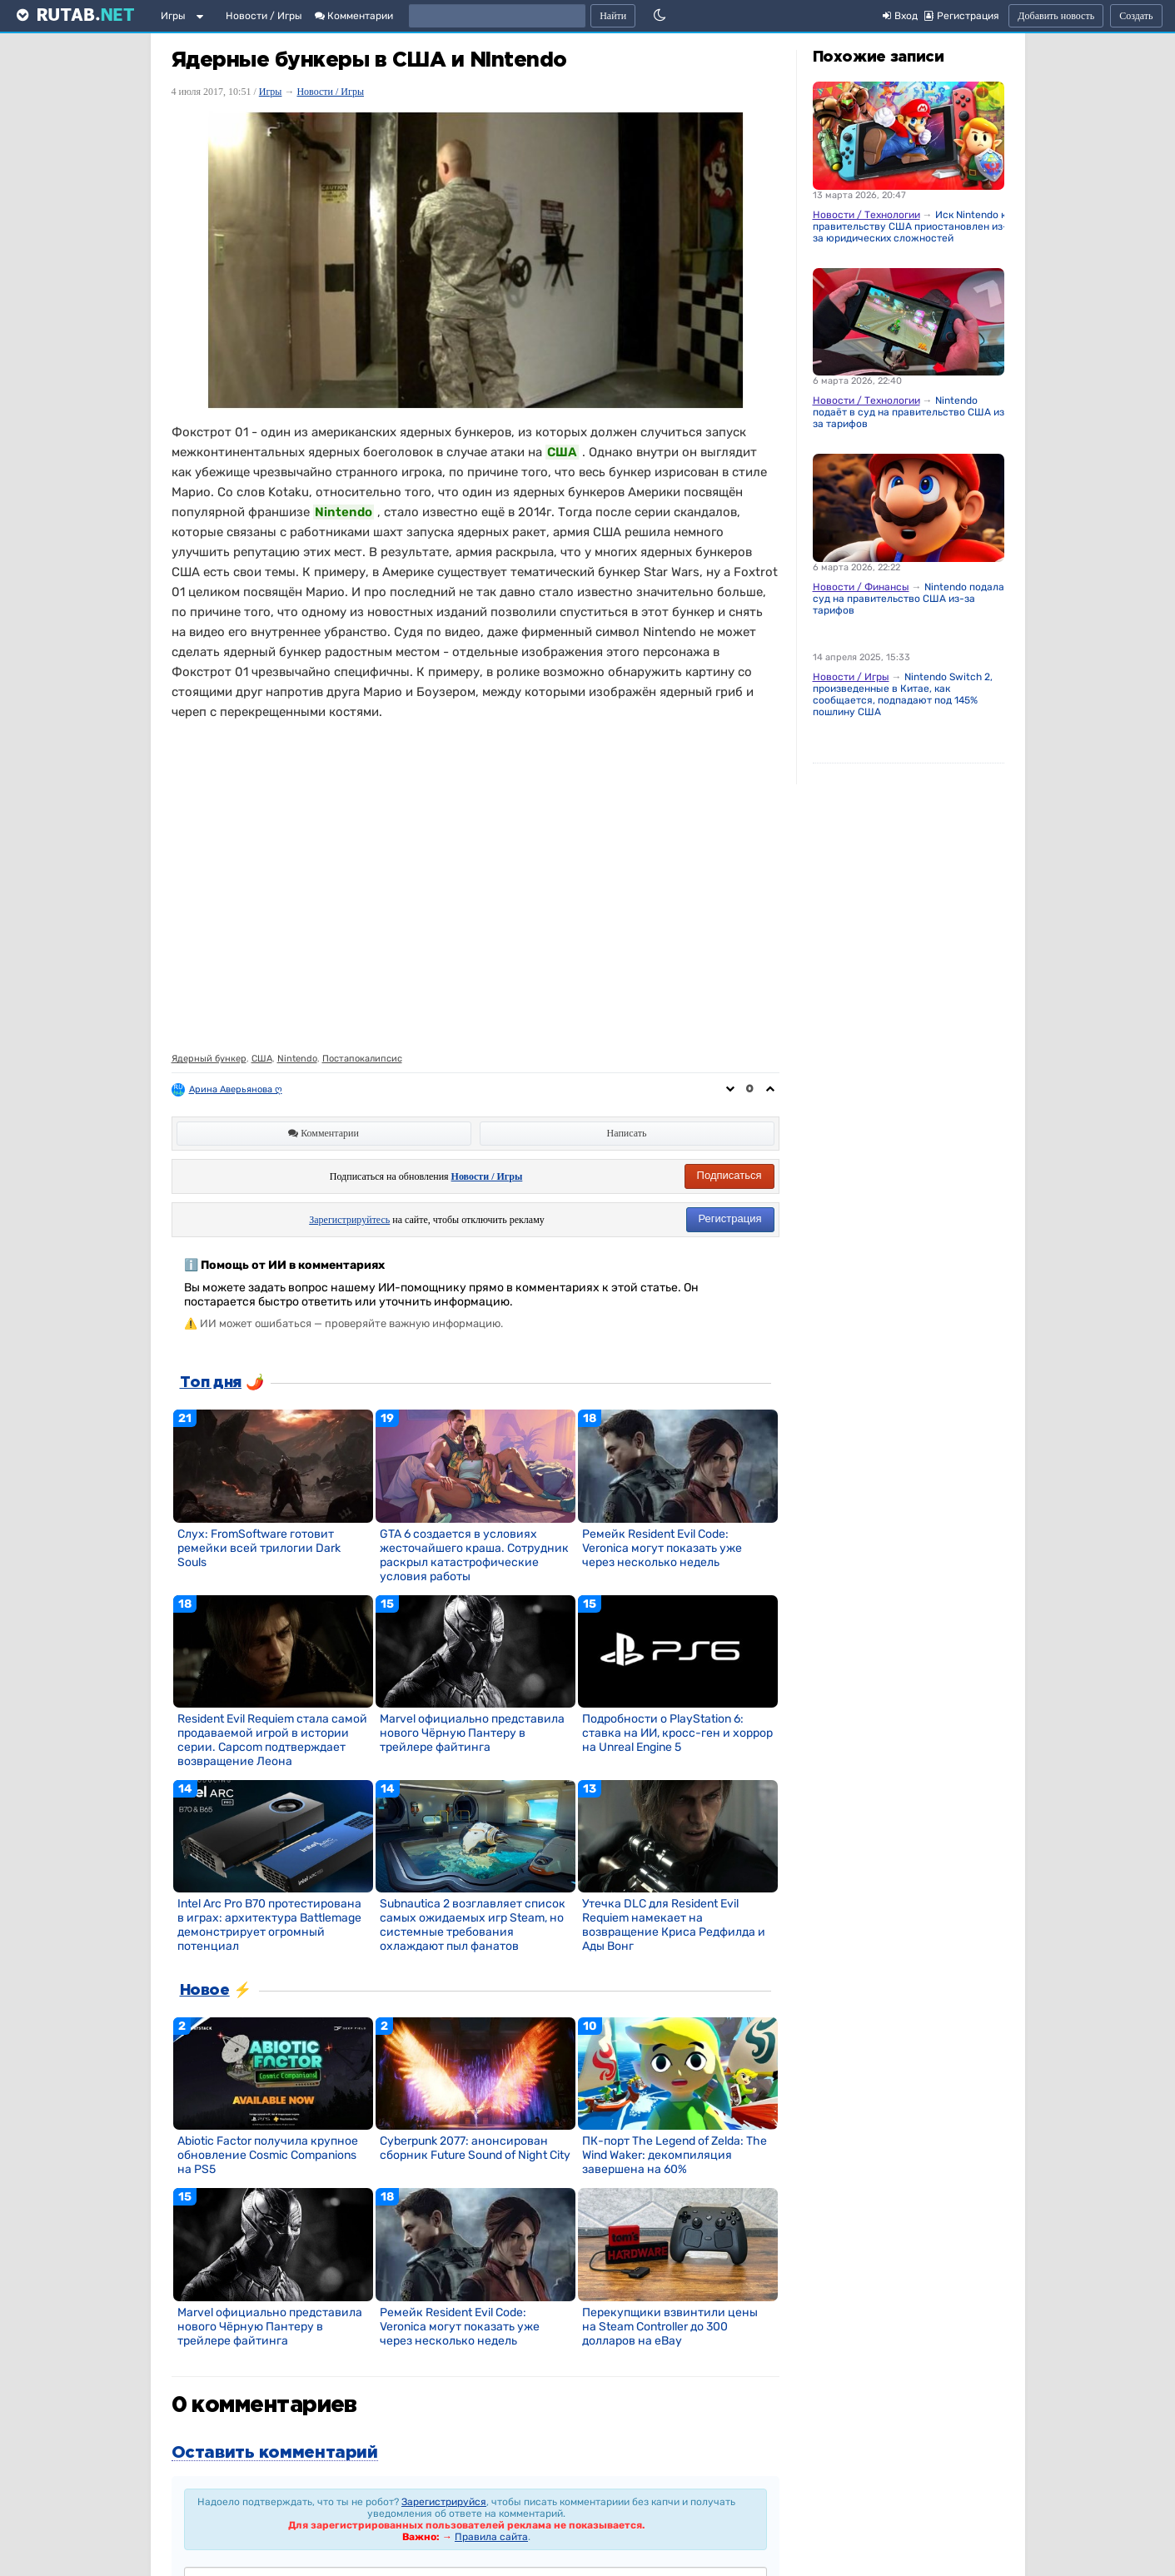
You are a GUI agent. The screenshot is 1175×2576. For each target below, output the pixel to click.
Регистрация (730, 1218)
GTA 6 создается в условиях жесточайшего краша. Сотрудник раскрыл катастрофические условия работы (474, 1555)
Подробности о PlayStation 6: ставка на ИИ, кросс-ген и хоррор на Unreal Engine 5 (677, 1733)
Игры (173, 16)
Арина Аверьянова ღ (235, 1089)
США (261, 1058)
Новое (205, 1990)
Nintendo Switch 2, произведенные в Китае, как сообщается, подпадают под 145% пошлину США (903, 694)
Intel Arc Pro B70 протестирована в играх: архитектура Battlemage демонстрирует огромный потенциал (269, 1925)
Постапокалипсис (362, 1058)
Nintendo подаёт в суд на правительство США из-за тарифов (911, 412)
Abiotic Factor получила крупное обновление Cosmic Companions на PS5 (267, 2155)
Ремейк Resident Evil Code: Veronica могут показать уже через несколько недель (662, 1548)
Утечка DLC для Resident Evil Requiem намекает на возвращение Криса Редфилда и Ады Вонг (673, 1925)
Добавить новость (1056, 16)
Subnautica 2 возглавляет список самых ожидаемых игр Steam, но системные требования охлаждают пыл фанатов (472, 1925)
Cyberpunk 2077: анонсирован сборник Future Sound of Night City (475, 2148)
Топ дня (210, 1383)
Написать (627, 1133)
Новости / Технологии (866, 215)
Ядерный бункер (209, 1058)
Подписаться (729, 1175)
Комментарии (354, 16)
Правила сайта (491, 2537)
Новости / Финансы (861, 587)
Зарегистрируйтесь (349, 1220)
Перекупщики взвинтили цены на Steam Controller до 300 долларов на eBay (670, 2326)
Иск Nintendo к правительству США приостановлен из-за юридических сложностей (910, 226)
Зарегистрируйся (443, 2502)
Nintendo (297, 1058)
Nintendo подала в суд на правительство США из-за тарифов (913, 598)
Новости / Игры (264, 16)
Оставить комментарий (275, 2452)
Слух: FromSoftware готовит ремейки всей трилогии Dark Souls (259, 1548)
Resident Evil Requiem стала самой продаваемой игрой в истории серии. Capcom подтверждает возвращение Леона (272, 1740)
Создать (1136, 16)
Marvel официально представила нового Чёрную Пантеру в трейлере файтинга (472, 1733)
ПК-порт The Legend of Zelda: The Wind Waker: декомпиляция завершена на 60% (674, 2155)
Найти (613, 16)
